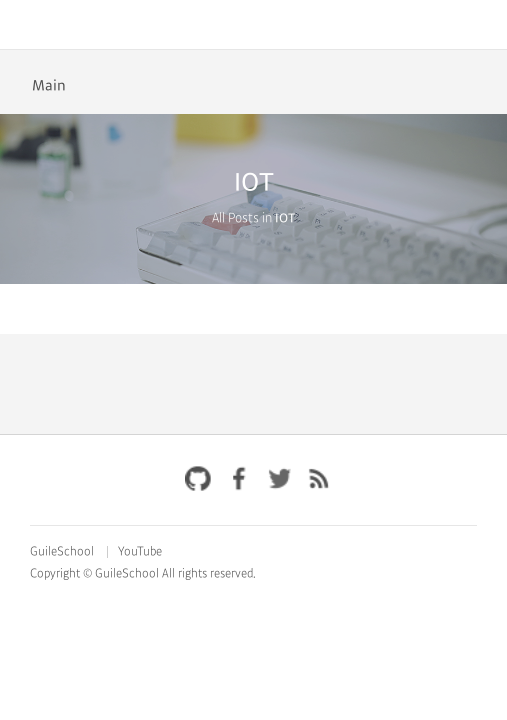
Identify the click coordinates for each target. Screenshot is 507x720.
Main (49, 86)
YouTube (140, 552)
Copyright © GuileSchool (94, 574)
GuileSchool (62, 552)
